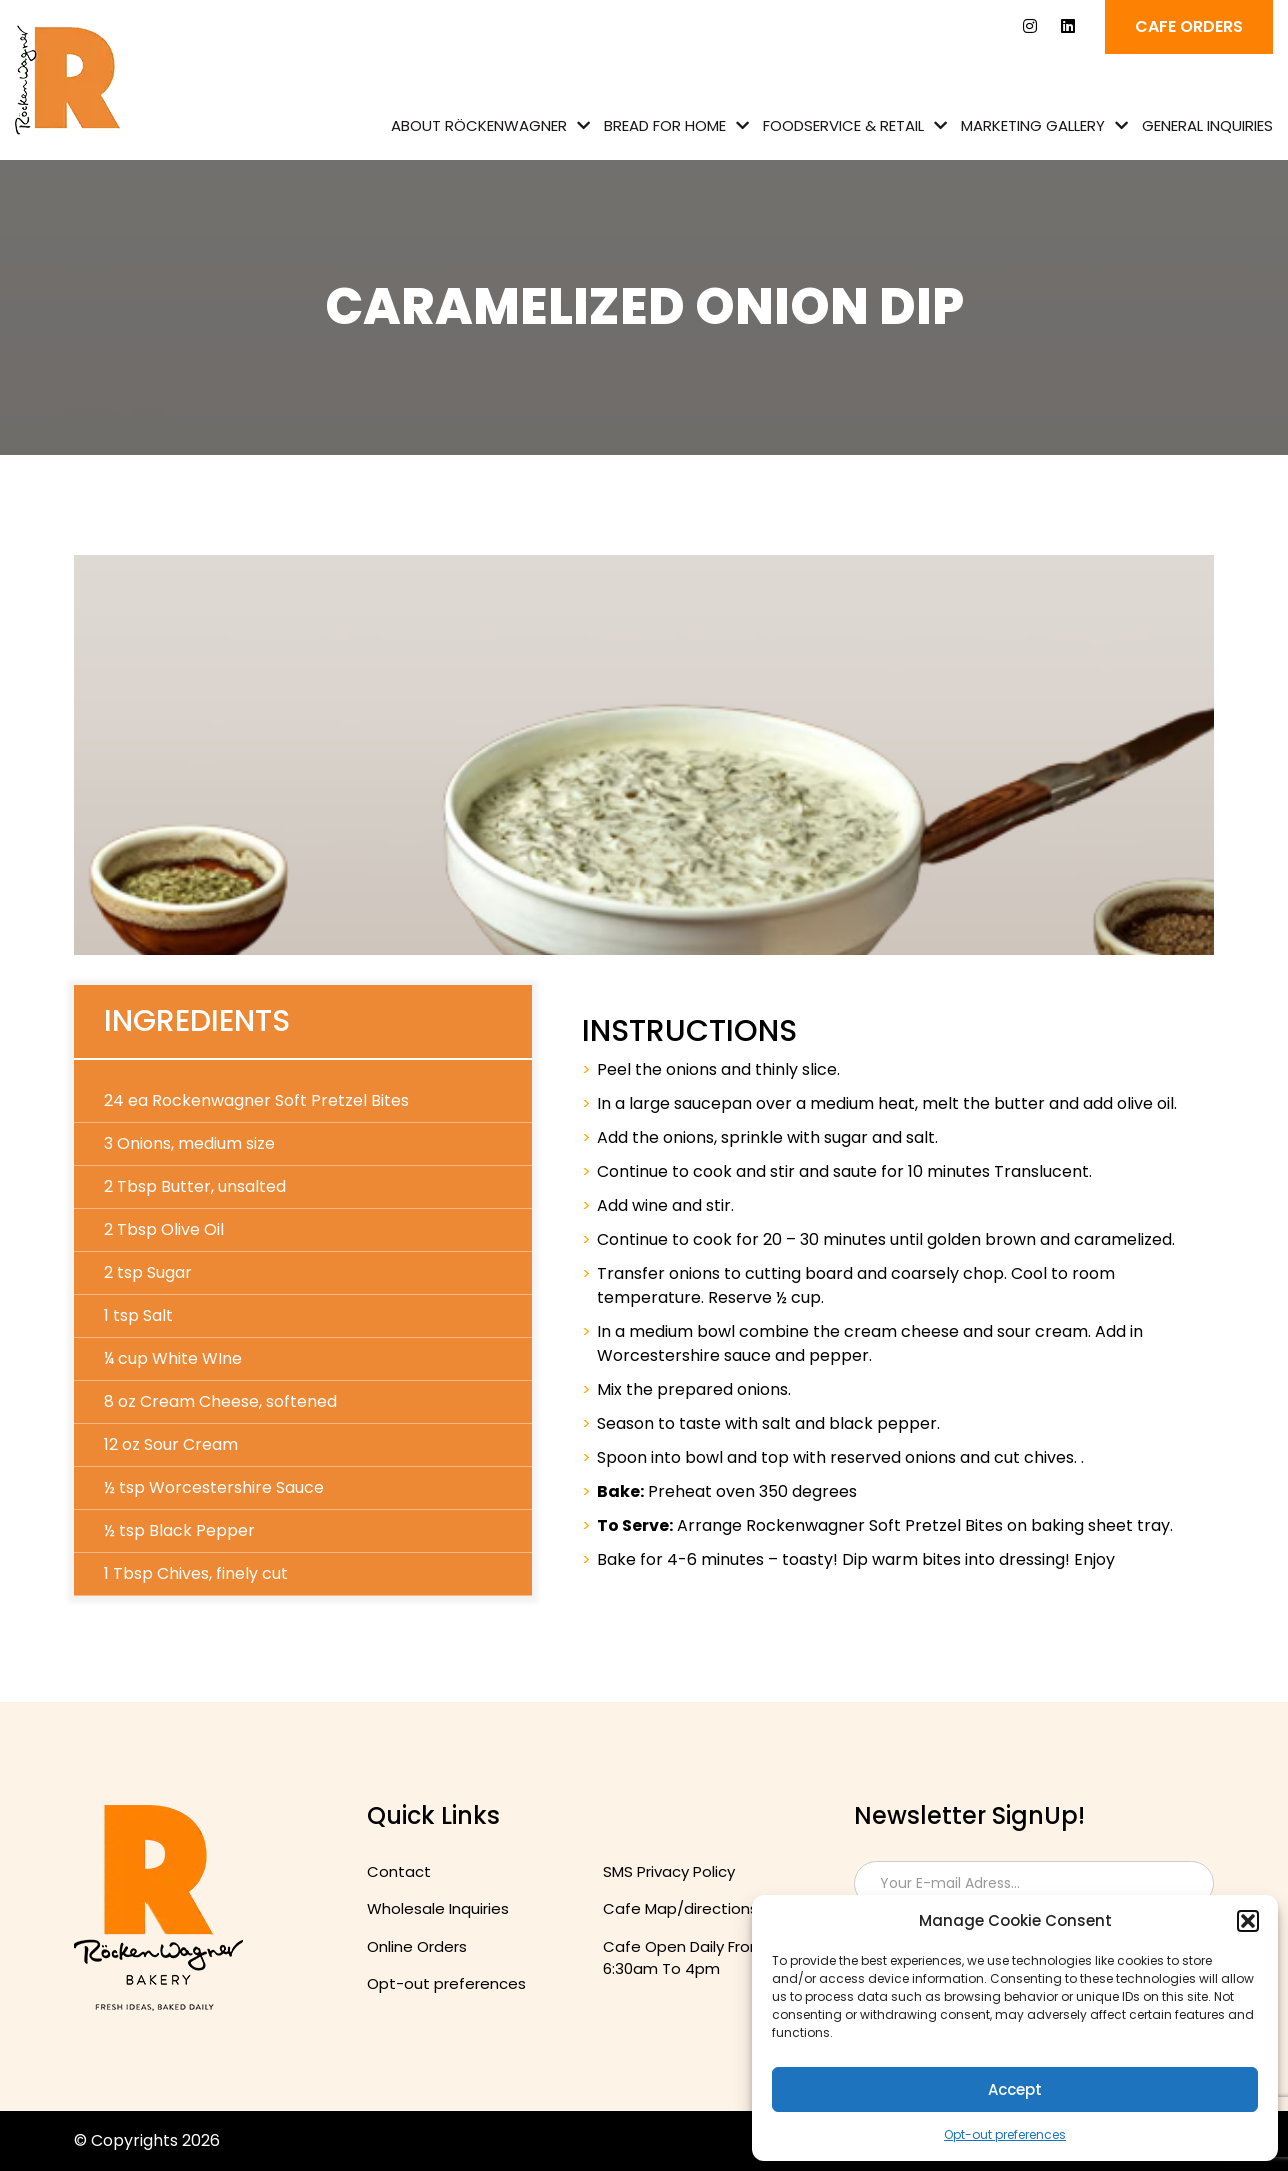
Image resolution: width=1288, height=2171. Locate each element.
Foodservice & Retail (843, 125)
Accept (1015, 2089)
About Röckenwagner (479, 125)
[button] (1248, 1921)
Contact (399, 1871)
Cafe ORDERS (1189, 26)
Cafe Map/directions (680, 1908)
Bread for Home (665, 125)
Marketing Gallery (1033, 125)
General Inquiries (1207, 125)
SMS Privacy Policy (669, 1871)
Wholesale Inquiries (438, 1908)
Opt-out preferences (1005, 2134)
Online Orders (417, 1946)
